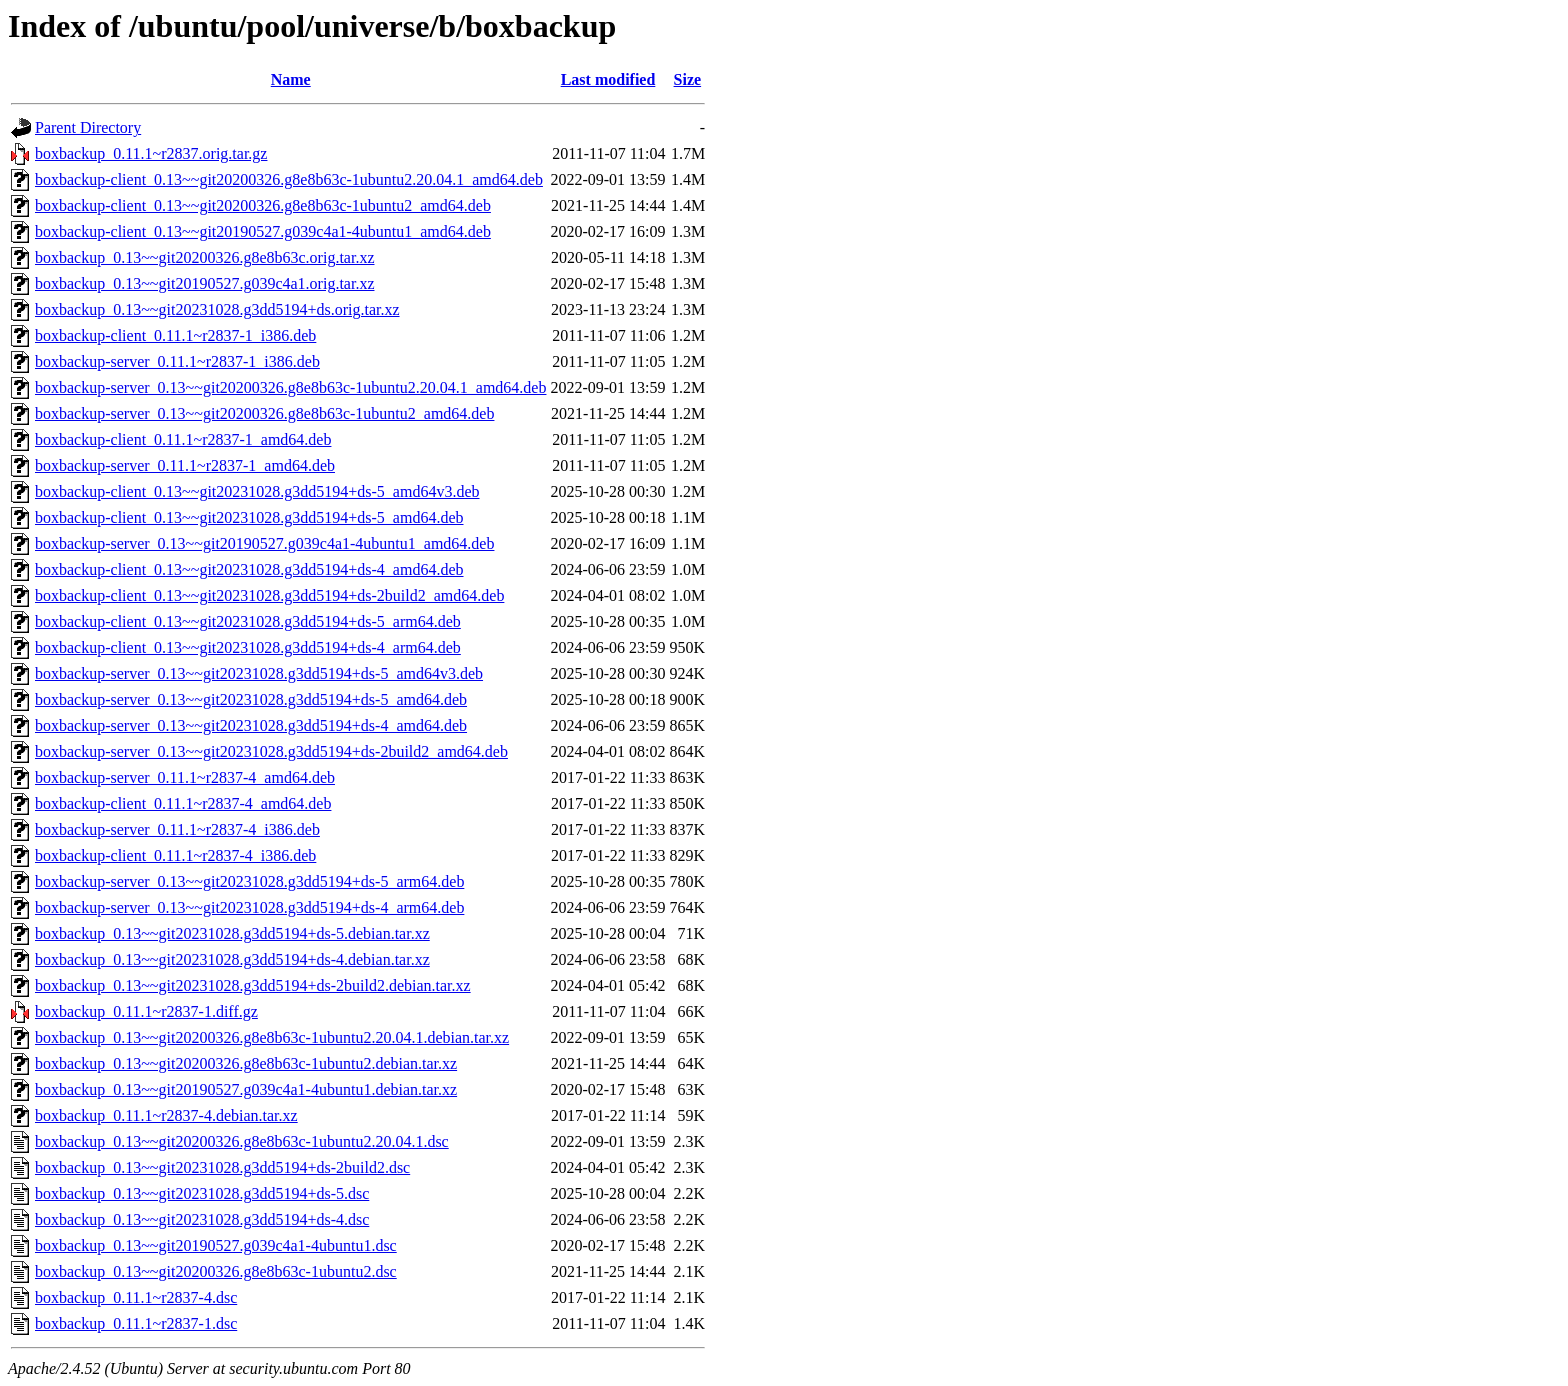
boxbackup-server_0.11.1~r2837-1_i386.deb (177, 361)
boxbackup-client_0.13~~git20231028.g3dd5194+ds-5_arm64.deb (248, 621)
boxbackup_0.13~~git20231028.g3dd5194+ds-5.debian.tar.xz (232, 933)
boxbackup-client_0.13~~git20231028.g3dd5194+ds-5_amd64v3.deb (257, 491)
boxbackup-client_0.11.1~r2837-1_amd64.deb (183, 439)
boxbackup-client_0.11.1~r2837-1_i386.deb (175, 335)
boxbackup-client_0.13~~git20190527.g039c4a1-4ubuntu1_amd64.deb (263, 231)
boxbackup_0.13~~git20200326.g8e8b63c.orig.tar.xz (204, 257)
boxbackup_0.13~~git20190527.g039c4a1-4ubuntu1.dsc (216, 1245)
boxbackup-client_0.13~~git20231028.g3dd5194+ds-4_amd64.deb (249, 569)
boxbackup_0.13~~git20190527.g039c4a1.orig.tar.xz (204, 283)
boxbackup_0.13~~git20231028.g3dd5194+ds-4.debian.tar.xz (232, 959)
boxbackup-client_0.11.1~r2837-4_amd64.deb (183, 803)
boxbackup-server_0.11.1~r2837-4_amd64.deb (185, 777)
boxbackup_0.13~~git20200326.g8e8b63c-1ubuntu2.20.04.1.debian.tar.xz (272, 1037)
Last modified (608, 79)
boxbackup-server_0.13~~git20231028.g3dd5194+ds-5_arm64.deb (249, 881)
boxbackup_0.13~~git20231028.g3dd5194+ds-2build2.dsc (222, 1167)
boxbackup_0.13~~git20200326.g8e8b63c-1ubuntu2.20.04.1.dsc (242, 1141)
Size (688, 79)
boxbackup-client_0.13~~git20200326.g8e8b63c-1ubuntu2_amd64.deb (263, 205)
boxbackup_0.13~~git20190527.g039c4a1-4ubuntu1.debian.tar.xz (246, 1089)
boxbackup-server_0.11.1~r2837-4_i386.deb (177, 829)
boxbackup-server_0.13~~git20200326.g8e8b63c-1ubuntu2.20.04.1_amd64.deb (290, 387)
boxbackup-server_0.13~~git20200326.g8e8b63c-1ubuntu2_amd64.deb (264, 413)
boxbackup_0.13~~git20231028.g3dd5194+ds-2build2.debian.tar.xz (253, 985)
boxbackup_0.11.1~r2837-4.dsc (136, 1297)
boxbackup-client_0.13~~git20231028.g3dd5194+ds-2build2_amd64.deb (269, 595)
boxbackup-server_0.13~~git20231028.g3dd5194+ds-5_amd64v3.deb (259, 673)
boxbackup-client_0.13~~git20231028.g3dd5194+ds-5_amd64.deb (249, 517)
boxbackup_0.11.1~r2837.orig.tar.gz (151, 153)
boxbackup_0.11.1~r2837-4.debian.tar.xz (166, 1115)
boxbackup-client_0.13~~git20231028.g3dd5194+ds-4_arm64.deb (248, 647)
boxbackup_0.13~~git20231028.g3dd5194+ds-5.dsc (202, 1193)
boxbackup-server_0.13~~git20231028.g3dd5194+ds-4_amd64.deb (251, 725)
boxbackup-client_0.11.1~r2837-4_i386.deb (175, 855)
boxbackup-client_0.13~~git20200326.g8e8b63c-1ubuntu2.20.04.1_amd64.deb (289, 179)
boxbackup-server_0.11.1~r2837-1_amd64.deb (185, 465)
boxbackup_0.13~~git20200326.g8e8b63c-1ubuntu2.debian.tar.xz (246, 1063)
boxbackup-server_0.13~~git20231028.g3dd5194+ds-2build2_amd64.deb (271, 751)
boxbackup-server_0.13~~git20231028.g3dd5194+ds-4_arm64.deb (249, 907)
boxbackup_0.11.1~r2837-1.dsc (136, 1323)
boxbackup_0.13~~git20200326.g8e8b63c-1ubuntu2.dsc (216, 1271)
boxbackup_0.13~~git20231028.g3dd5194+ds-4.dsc (202, 1219)
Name (291, 79)
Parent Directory (88, 127)
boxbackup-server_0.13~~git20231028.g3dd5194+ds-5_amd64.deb (251, 699)
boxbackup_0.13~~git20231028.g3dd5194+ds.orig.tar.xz (217, 309)
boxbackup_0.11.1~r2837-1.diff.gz (146, 1011)
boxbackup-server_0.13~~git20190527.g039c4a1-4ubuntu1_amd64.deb (264, 543)
